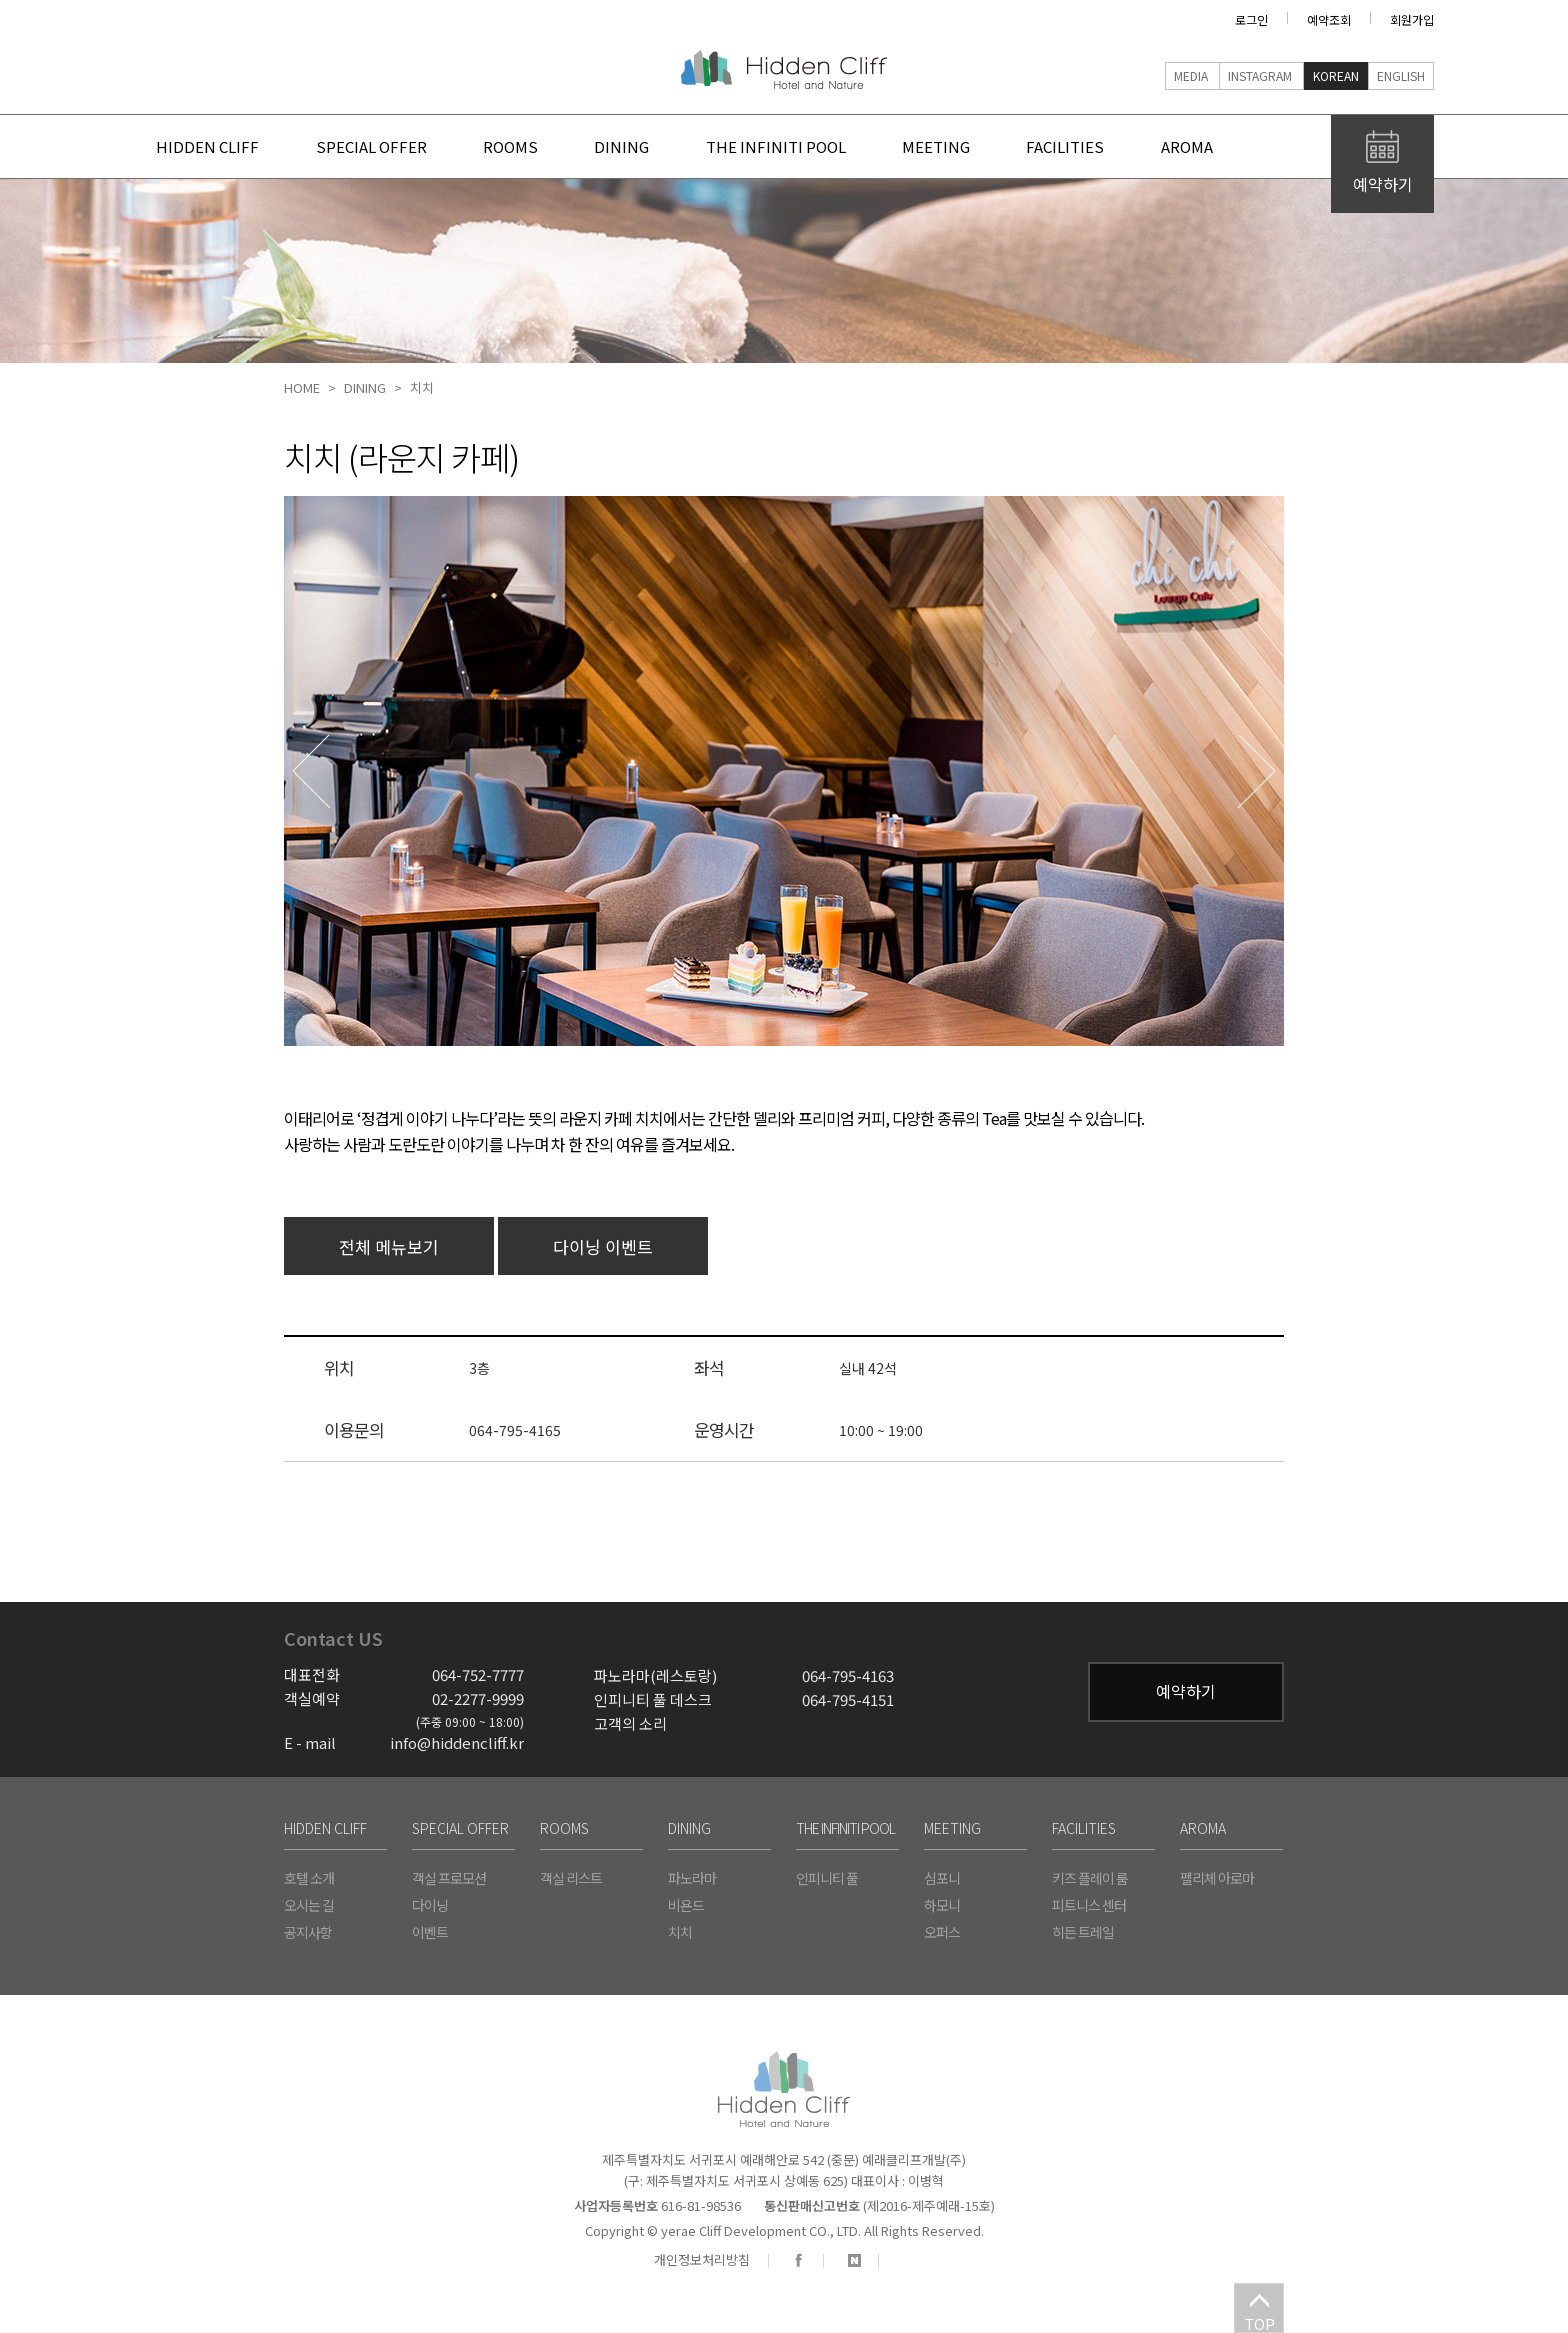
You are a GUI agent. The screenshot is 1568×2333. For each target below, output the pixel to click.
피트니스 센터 (1089, 1905)
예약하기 (1186, 1691)
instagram (1260, 75)
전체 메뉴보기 (389, 1246)
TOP (1259, 2323)
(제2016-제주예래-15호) (879, 2205)
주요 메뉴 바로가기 (134, 50)
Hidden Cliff (784, 69)
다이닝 (430, 1905)
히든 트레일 (1083, 1932)
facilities (1107, 146)
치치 (422, 387)
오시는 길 (309, 1905)
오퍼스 (942, 1932)
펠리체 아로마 (1217, 1878)
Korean (1336, 75)
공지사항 (308, 1932)
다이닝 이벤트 (603, 1246)
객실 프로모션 (449, 1878)
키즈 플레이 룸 (1090, 1878)
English (1401, 75)
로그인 (1251, 19)
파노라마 (692, 1878)
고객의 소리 (630, 1723)
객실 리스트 (571, 1878)
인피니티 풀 (827, 1878)
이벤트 (430, 1932)
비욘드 (686, 1905)
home (302, 387)
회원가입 (1412, 19)
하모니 (942, 1905)
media (1191, 75)
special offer (374, 146)
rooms (521, 146)
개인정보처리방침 (702, 2260)
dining (640, 146)
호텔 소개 (309, 1878)
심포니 (942, 1878)
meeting (970, 146)
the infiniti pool (802, 146)
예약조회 (1329, 19)
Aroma (1236, 146)
